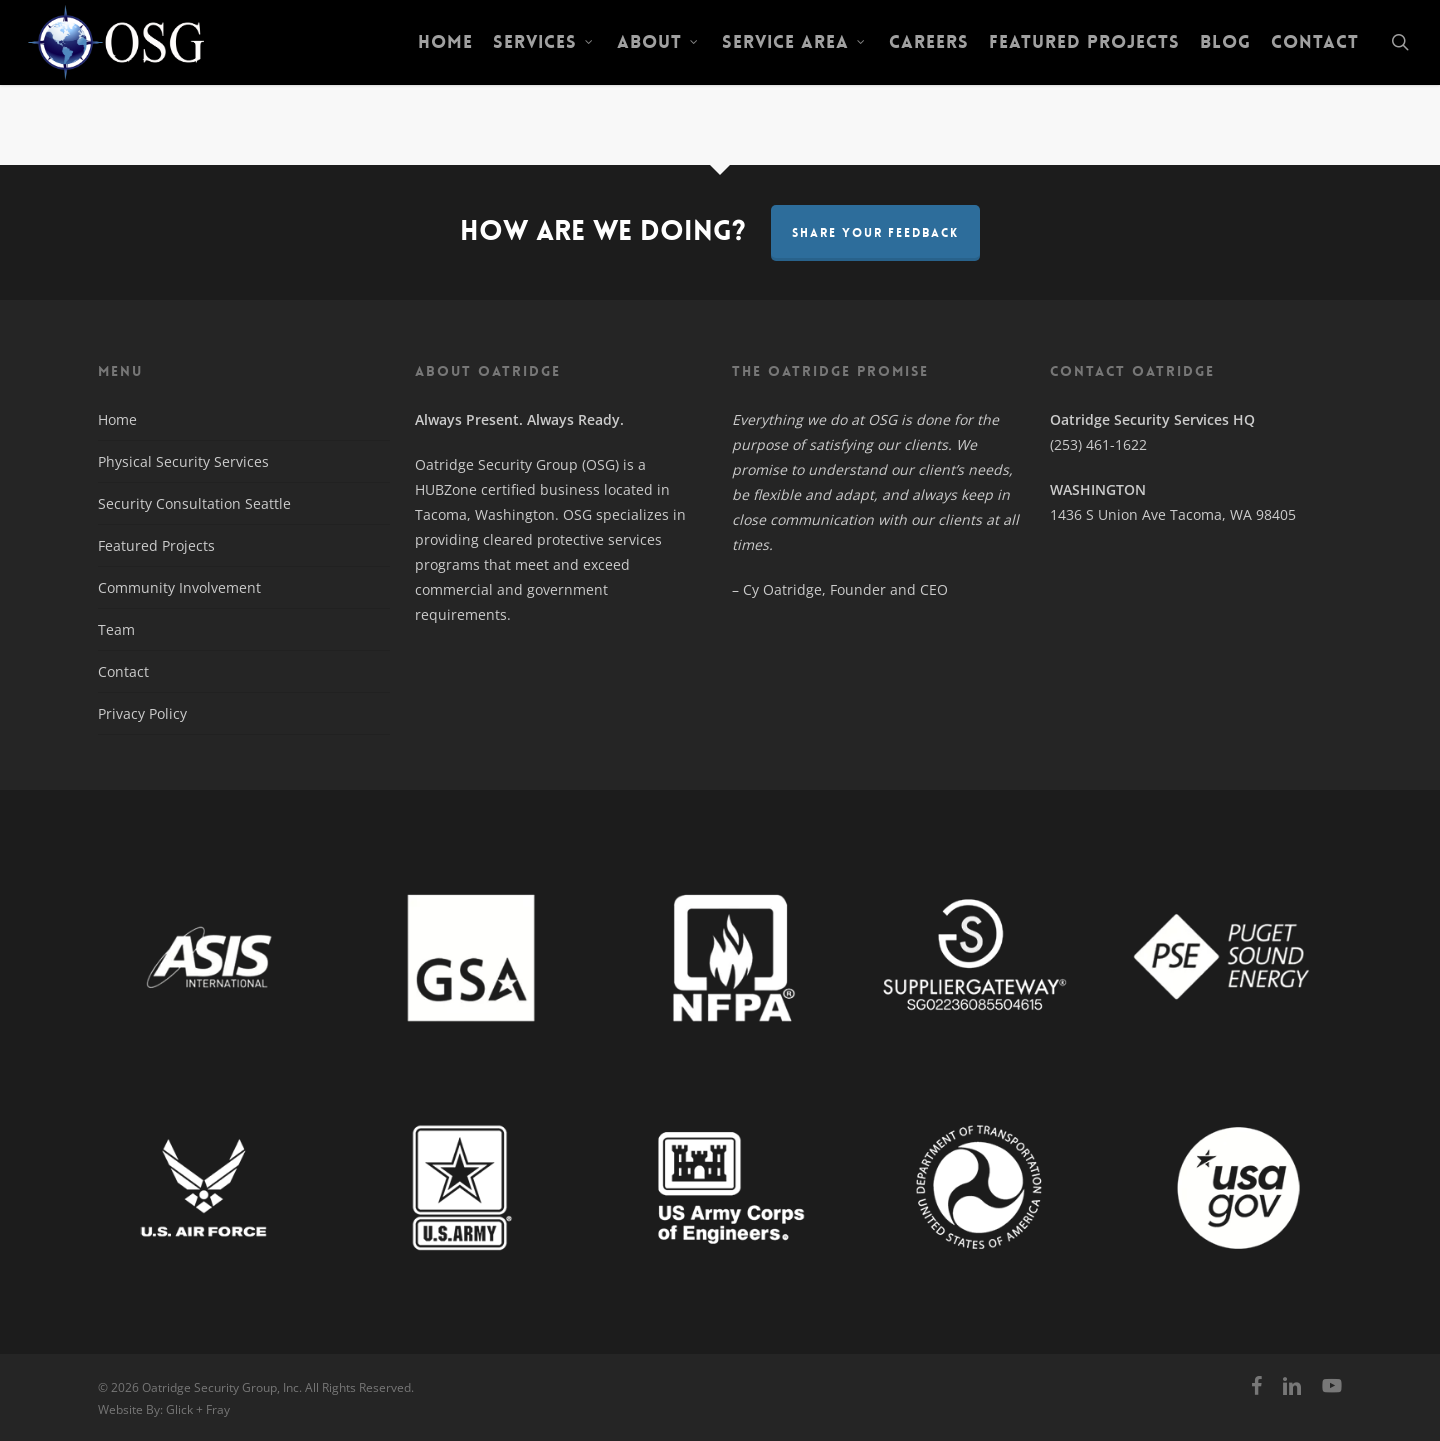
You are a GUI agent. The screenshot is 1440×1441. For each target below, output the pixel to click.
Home (117, 419)
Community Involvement (179, 587)
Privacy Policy (142, 713)
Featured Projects (156, 545)
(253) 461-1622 (1098, 444)
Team (116, 629)
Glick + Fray (198, 1409)
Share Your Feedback (875, 233)
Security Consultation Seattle (194, 503)
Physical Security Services (183, 461)
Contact (123, 671)
